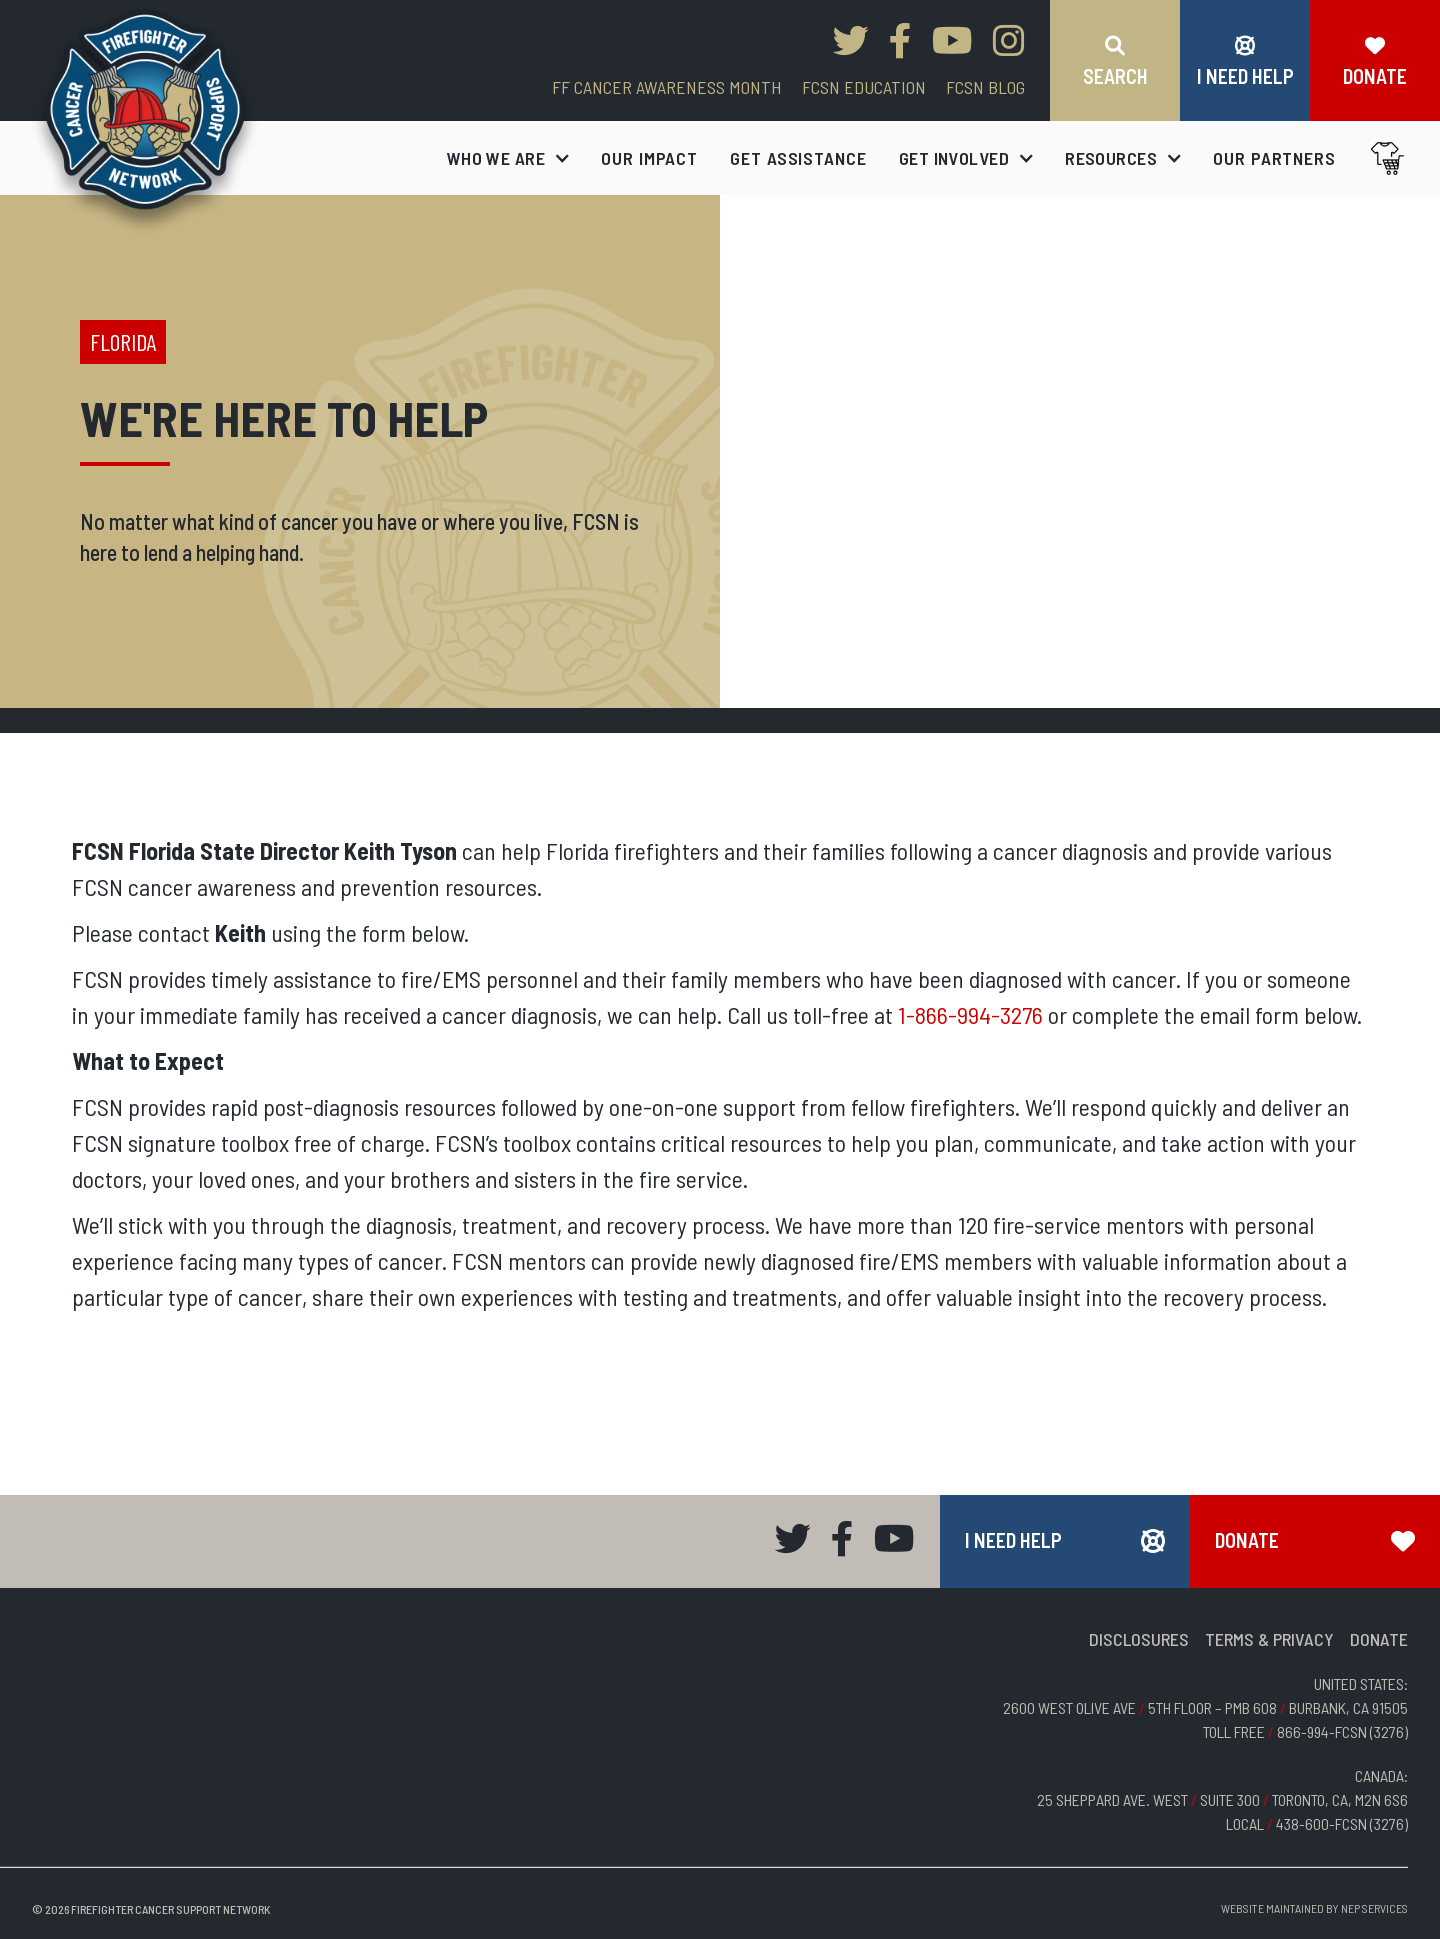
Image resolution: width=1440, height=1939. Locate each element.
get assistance (798, 158)
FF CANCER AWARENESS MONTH (667, 87)
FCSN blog (985, 87)
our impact (649, 158)
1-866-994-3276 (970, 1014)
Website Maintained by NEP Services (1314, 1908)
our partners (1274, 158)
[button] (508, 158)
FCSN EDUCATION (864, 87)
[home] (145, 121)
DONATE (1379, 1639)
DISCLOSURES (1139, 1639)
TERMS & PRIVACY (1269, 1639)
